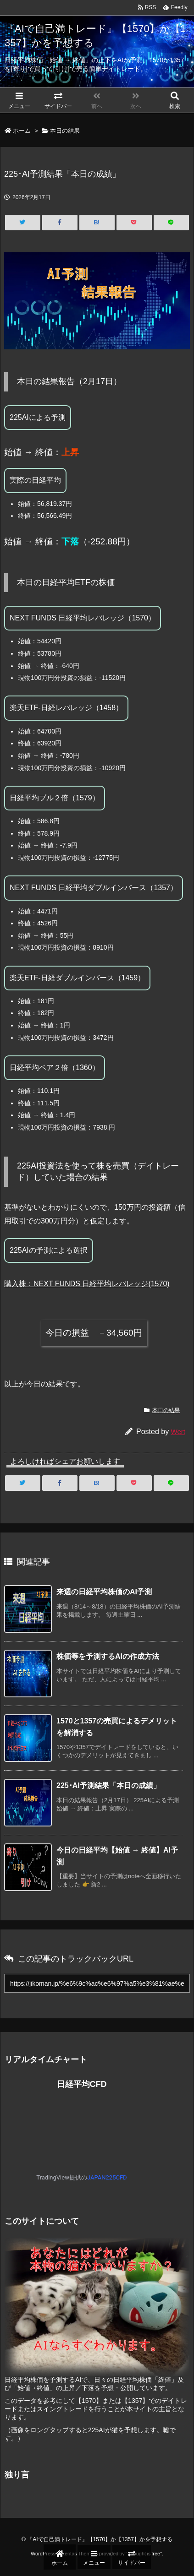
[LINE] (171, 222)
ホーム (22, 130)
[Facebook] (60, 222)
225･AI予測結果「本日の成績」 (108, 1785)
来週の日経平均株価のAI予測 (104, 1592)
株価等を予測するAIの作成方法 (107, 1656)
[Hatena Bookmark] (97, 222)
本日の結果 (65, 130)
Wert (178, 1431)
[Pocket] (134, 222)
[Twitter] (22, 222)
